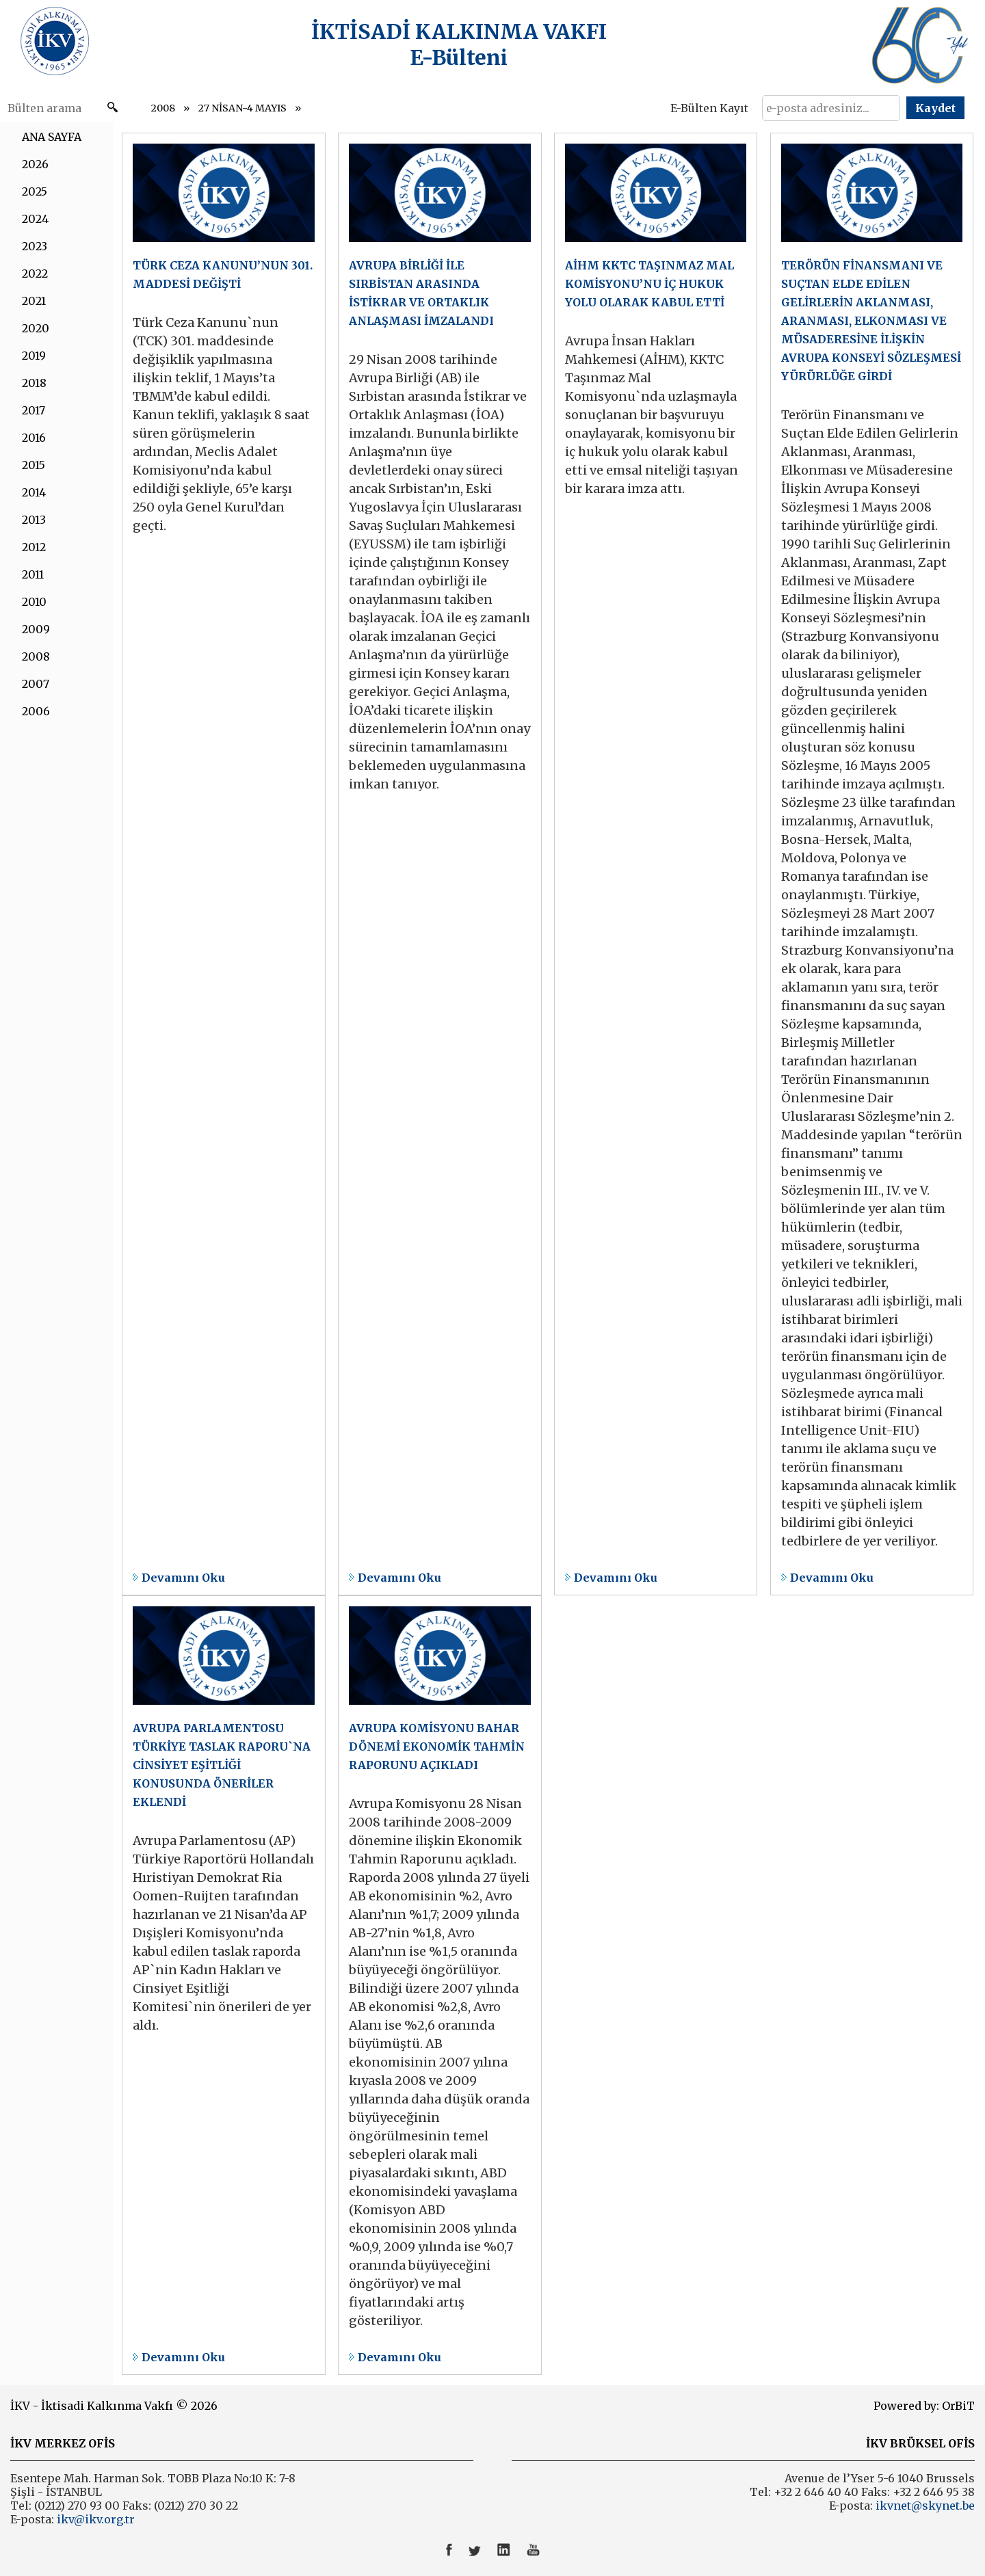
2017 (33, 410)
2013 (34, 520)
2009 (36, 629)
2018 (34, 383)
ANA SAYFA (51, 137)
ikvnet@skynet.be (925, 2505)
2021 (34, 301)
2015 (33, 465)
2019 (34, 355)
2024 (35, 219)
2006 (36, 711)
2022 (35, 273)
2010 (34, 602)
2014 (34, 492)
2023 (34, 246)
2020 (35, 328)
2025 (34, 191)
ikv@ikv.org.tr (94, 2519)
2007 (35, 684)
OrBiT (958, 2406)
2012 (34, 547)
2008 (163, 108)
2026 (35, 164)
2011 (33, 574)
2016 (34, 437)
